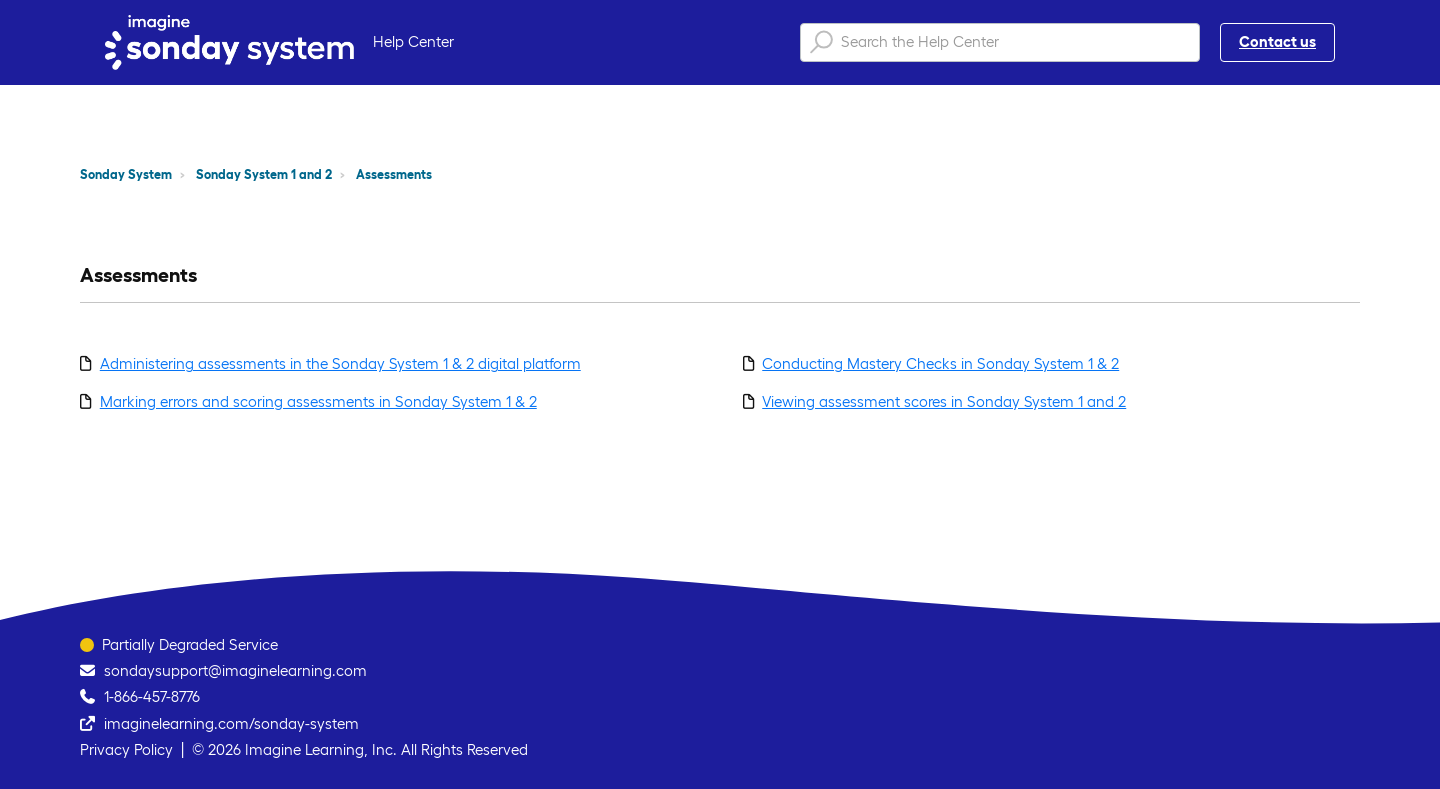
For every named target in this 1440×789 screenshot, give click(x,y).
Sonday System (126, 174)
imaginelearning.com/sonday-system (231, 723)
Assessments (394, 174)
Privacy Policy (126, 749)
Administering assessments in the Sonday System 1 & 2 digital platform (340, 363)
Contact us (1277, 41)
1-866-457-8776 (152, 696)
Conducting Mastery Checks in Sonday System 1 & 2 (940, 363)
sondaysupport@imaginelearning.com (235, 670)
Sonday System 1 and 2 (264, 174)
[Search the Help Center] (1000, 42)
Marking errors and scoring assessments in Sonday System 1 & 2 (318, 401)
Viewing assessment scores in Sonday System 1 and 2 (944, 401)
